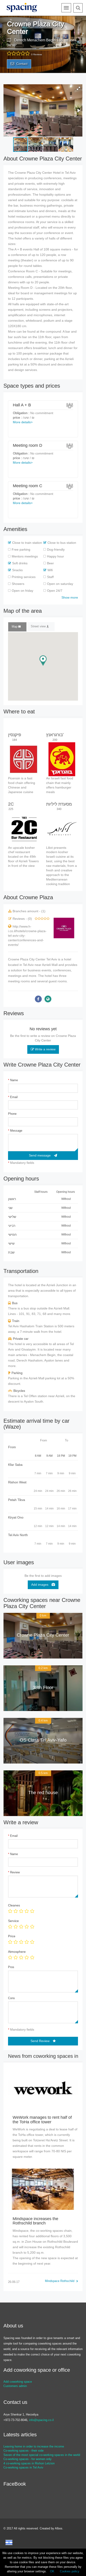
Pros (11, 1967)
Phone (12, 1113)
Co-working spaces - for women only (27, 2459)
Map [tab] (16, 626)
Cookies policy (69, 2571)
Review (14, 1872)
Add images (43, 1584)
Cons (11, 1998)
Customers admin (15, 2386)
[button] (78, 88)
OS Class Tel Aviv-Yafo (43, 1740)
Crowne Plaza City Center (43, 1635)
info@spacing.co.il (41, 2420)
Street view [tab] (40, 626)
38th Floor (43, 1687)
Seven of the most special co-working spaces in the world (41, 2455)
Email (13, 1097)
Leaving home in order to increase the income (33, 2446)
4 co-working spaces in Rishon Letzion (29, 2463)
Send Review (43, 2041)
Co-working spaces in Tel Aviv (23, 2467)
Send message (43, 1155)
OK (52, 2571)
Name (13, 1080)
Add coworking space (17, 2381)
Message (15, 1130)
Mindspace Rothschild (61, 2281)
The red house (43, 1792)
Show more (69, 597)
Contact (19, 64)
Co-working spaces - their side (23, 2450)
